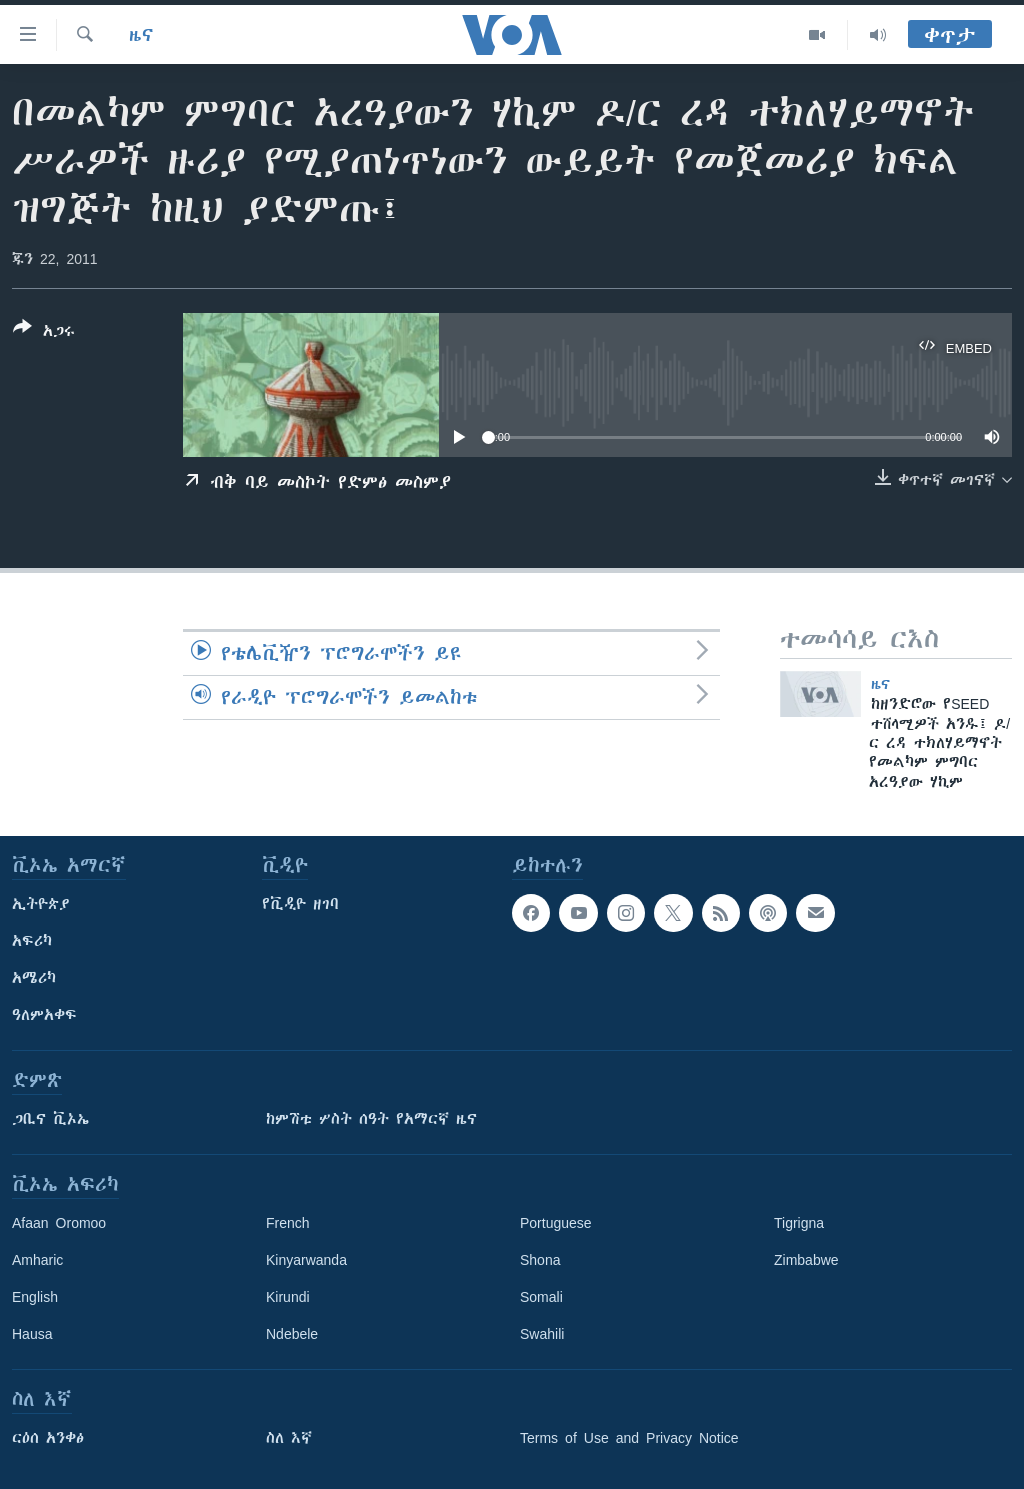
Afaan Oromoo (59, 1223)
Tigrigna (799, 1223)
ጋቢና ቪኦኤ (50, 1119)
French (288, 1223)
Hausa (32, 1334)
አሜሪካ (34, 978)
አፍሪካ (32, 941)
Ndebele (292, 1334)
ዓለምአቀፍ (44, 1015)
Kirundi (288, 1297)
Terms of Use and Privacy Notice (629, 1438)
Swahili (542, 1334)
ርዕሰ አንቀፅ (48, 1438)
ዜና (141, 35)
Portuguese (556, 1223)
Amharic (37, 1260)
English (35, 1297)
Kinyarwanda (306, 1260)
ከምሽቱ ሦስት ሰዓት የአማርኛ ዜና (371, 1119)
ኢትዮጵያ (41, 904)
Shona (540, 1260)
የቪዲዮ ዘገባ (300, 904)
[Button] (44, 333)
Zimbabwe (806, 1260)
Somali (541, 1297)
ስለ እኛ (289, 1438)
